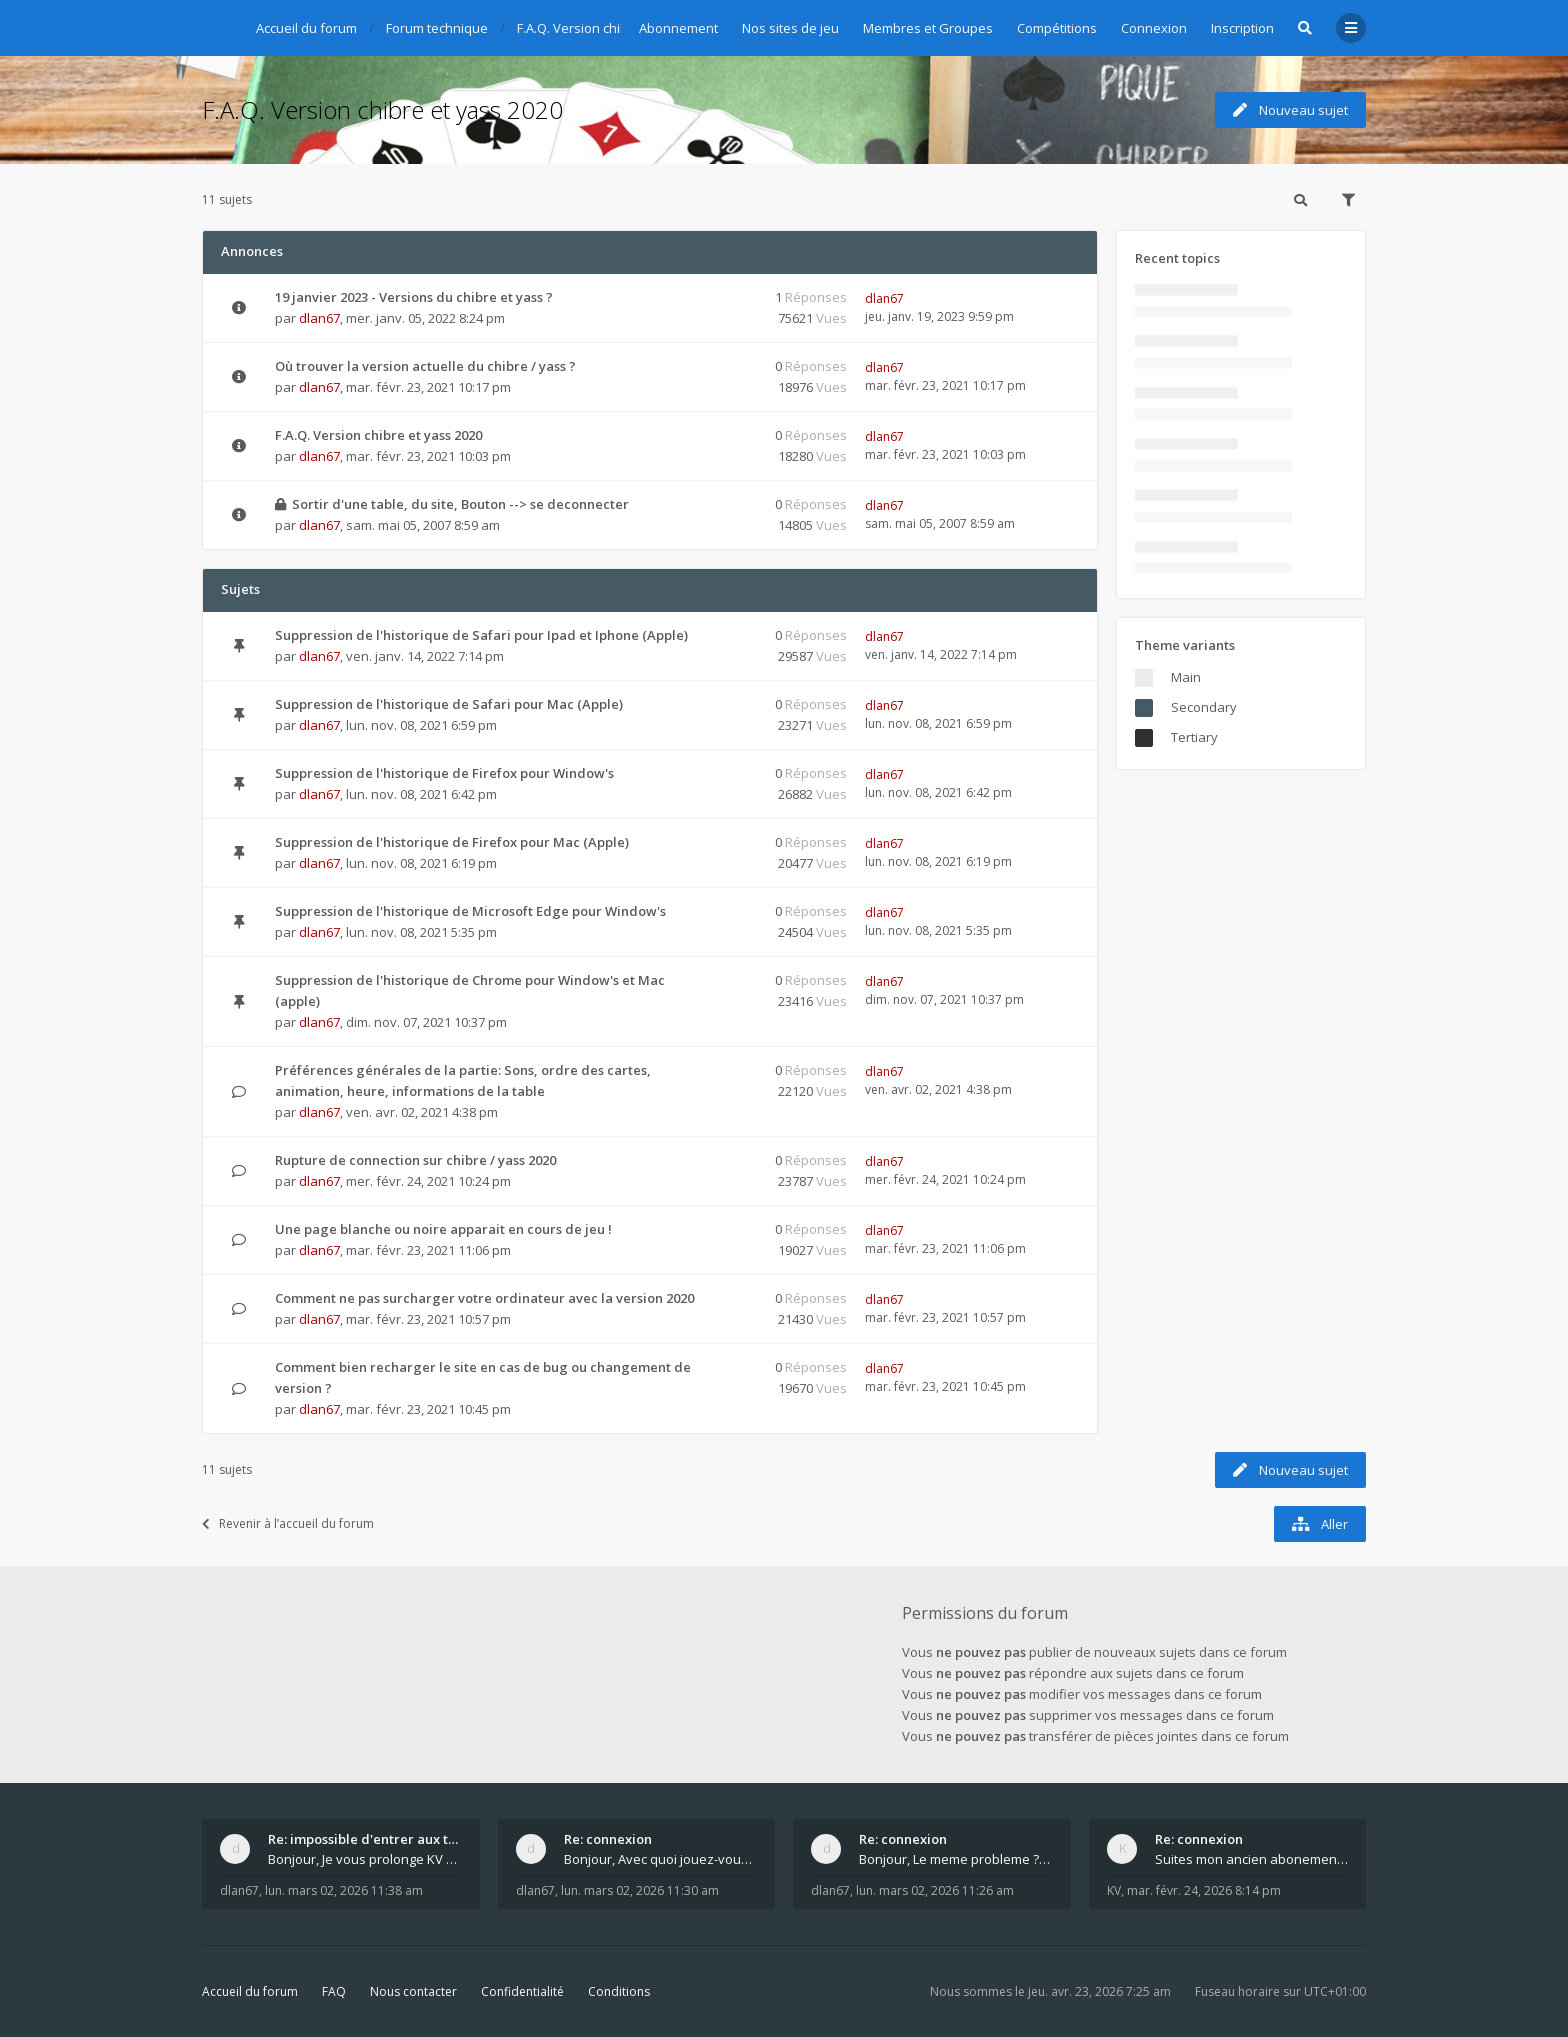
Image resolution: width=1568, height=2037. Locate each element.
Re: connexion (608, 1839)
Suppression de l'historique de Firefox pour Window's (444, 773)
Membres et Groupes (928, 28)
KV (1114, 1890)
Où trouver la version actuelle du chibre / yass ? (425, 366)
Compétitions (1057, 28)
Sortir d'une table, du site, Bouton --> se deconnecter (460, 504)
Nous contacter (413, 1991)
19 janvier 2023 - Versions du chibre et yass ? (414, 297)
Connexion (1154, 28)
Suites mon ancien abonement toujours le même (1252, 1859)
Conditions (619, 1991)
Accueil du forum (250, 1991)
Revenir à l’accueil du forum (288, 1523)
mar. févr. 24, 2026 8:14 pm (1204, 1890)
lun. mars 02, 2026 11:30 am (640, 1890)
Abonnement (678, 28)
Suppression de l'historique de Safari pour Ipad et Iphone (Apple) (481, 635)
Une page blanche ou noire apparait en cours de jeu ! (443, 1229)
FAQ (334, 1991)
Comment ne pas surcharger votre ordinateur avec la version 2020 (484, 1298)
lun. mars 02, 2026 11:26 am (935, 1890)
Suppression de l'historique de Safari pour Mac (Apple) (449, 704)
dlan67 (319, 318)
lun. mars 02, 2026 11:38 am (344, 1890)
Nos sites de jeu (790, 28)
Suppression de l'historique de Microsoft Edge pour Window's (470, 911)
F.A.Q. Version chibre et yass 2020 (382, 109)
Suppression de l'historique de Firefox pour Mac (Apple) (452, 842)
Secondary (1204, 707)
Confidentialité (522, 1991)
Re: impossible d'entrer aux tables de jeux (365, 1839)
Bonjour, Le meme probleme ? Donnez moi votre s (956, 1859)
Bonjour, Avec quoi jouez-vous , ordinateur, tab (661, 1859)
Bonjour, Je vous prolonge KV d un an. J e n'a (365, 1859)
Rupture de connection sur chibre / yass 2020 (415, 1160)
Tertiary (1194, 737)
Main (1186, 677)
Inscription (1242, 28)
